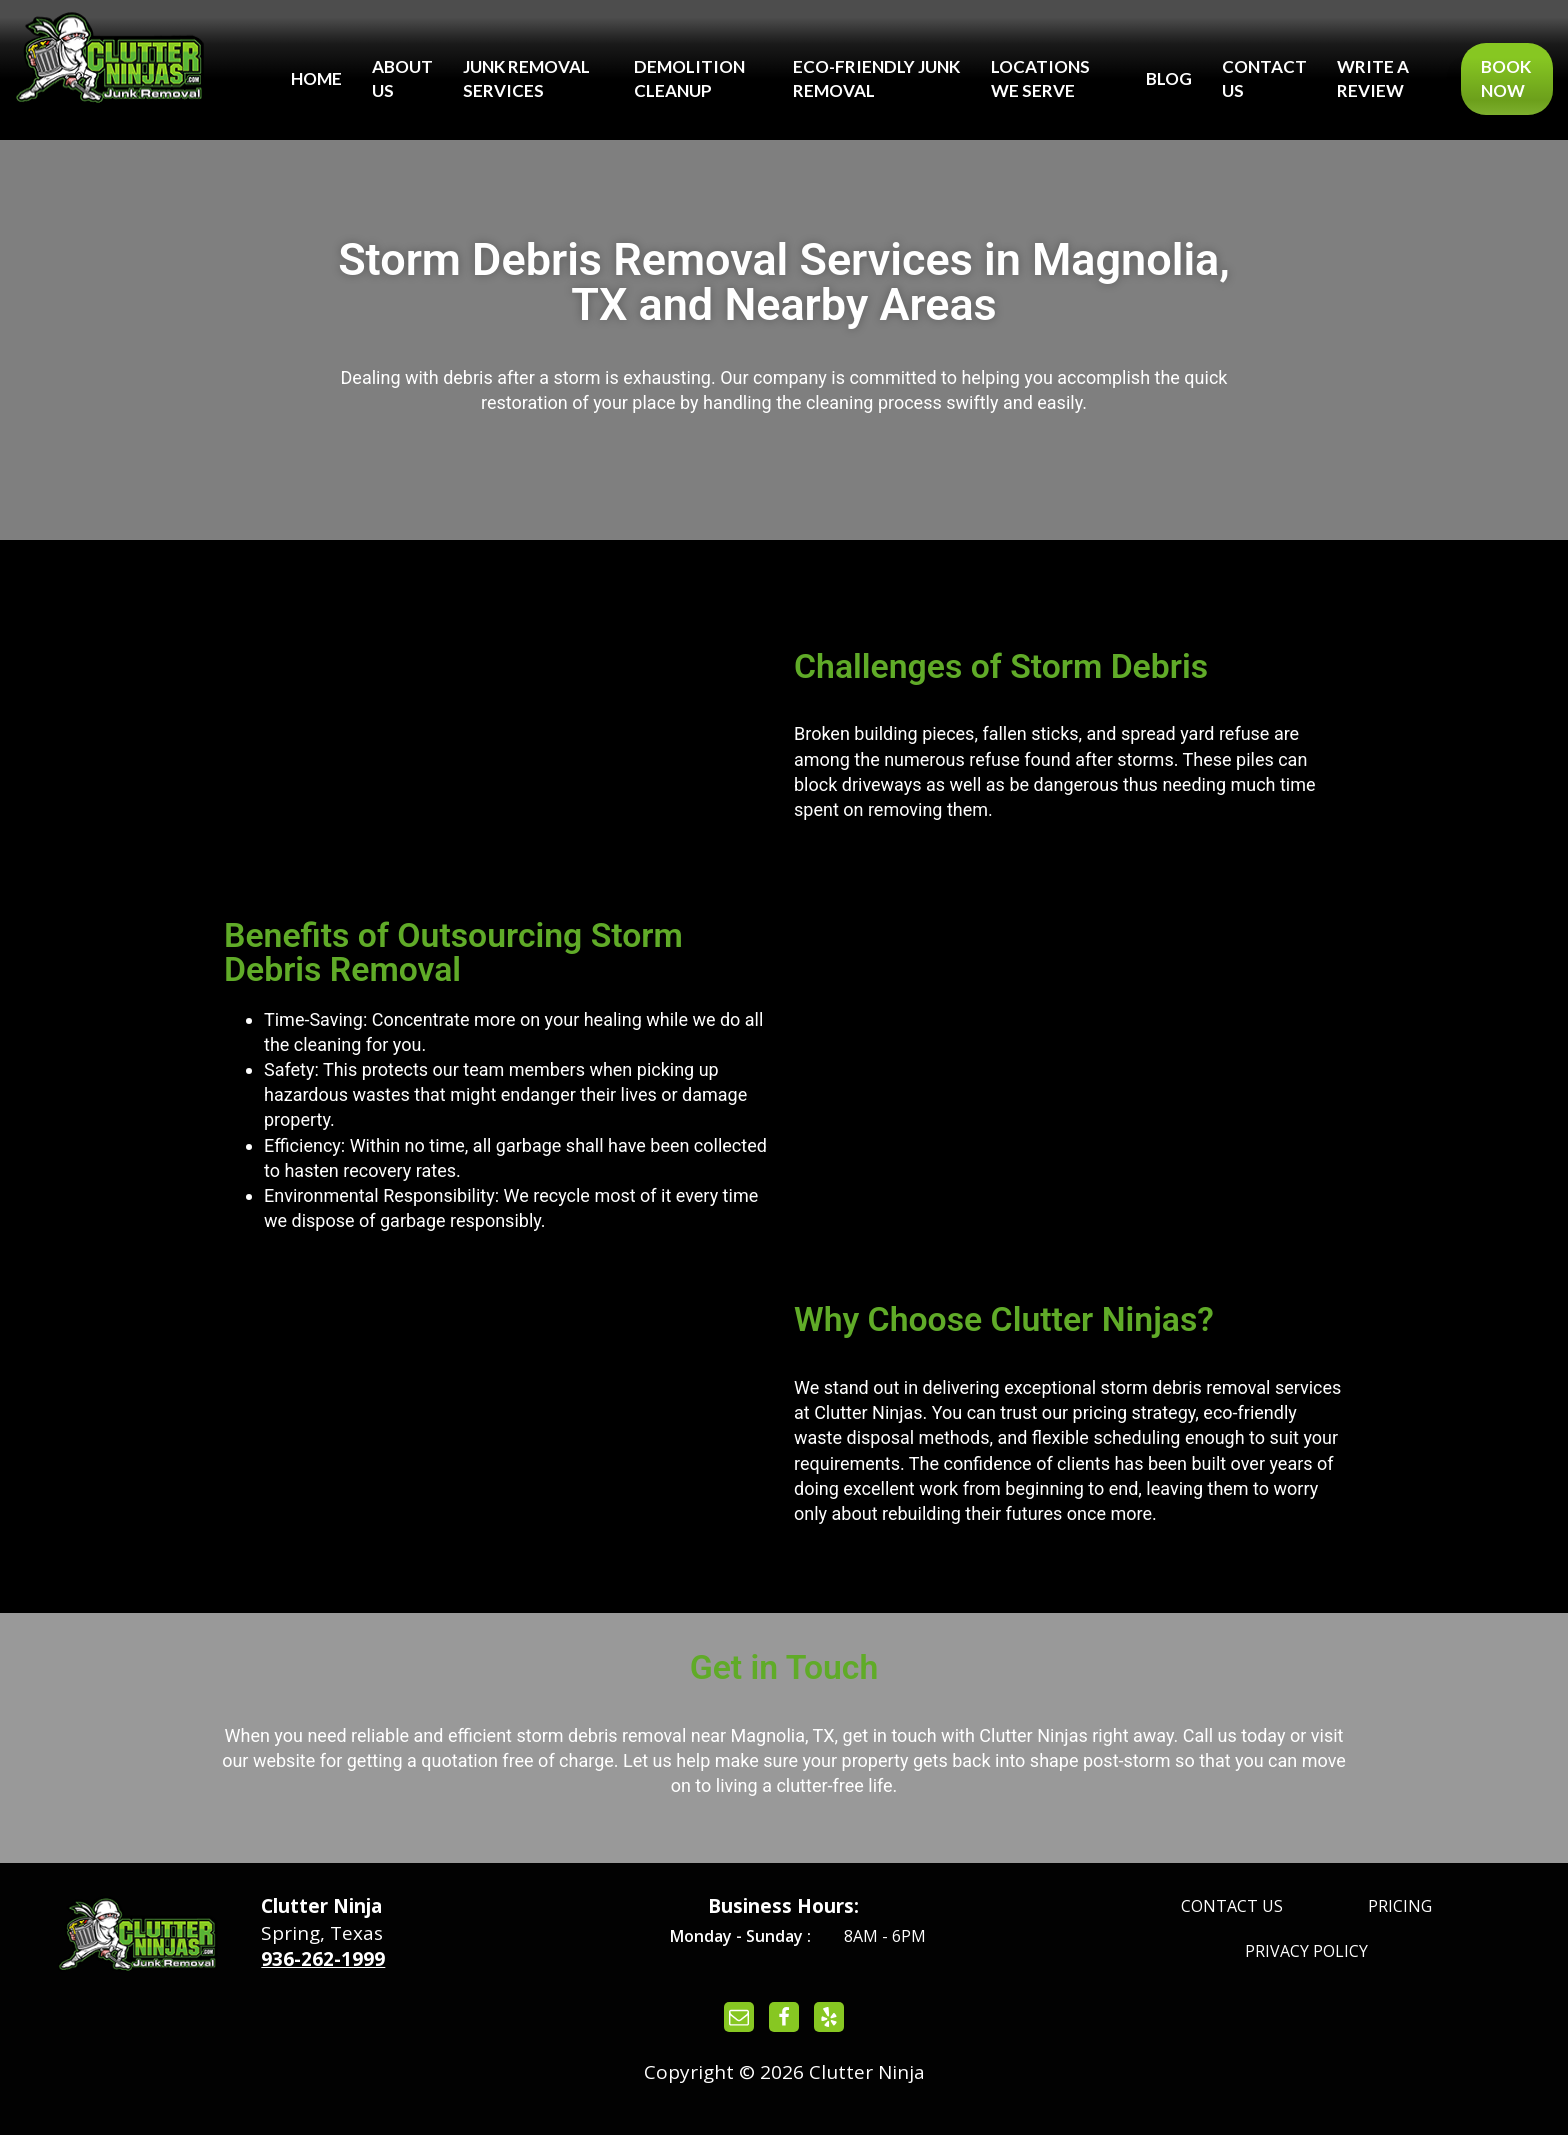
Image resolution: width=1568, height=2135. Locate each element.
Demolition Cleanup (689, 78)
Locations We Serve (1040, 78)
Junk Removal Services (526, 78)
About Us (402, 78)
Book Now (1506, 78)
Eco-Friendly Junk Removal (876, 78)
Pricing (1400, 1906)
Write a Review (1373, 78)
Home (316, 78)
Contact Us (1264, 78)
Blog (1169, 78)
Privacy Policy (1306, 1951)
